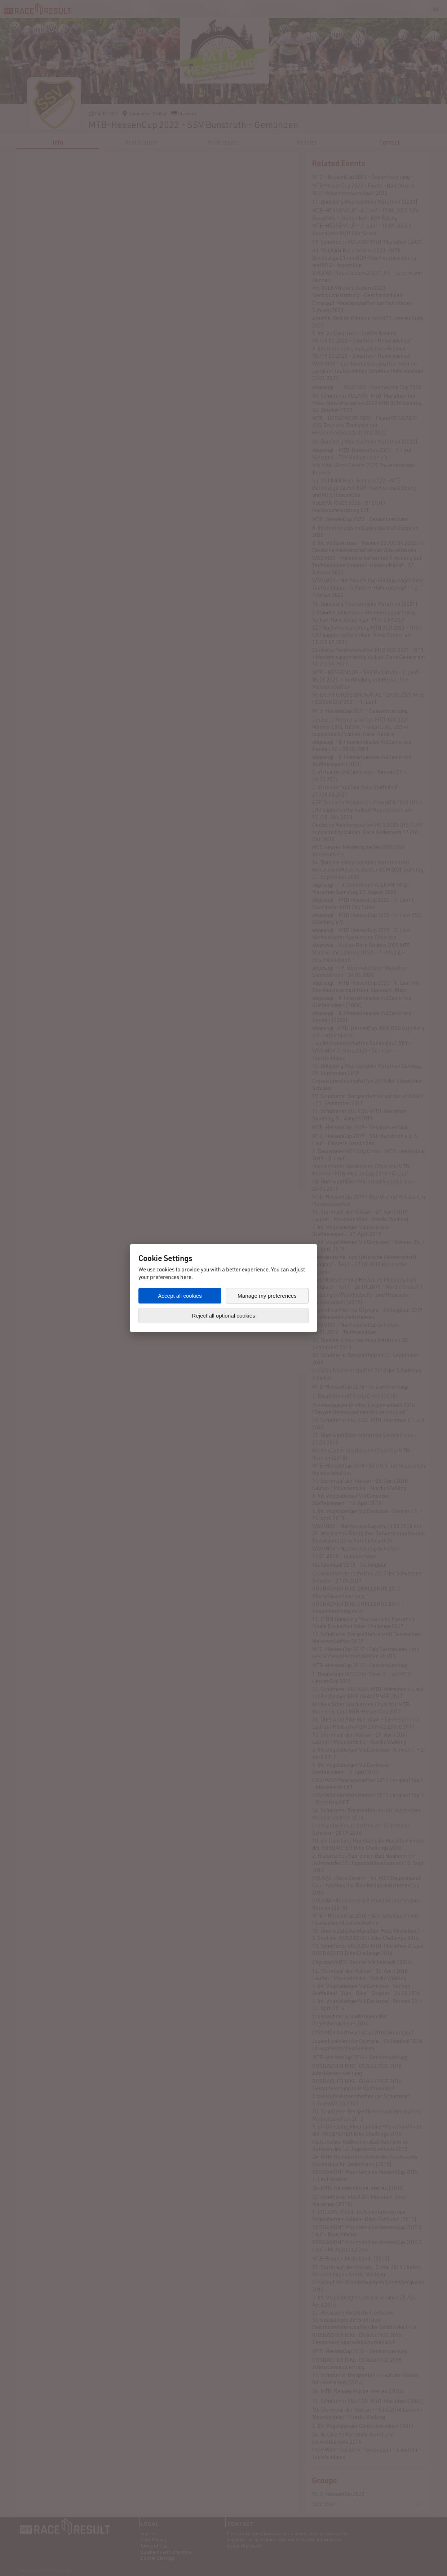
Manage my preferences (267, 1296)
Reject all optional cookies (223, 1316)
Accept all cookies (180, 1296)
